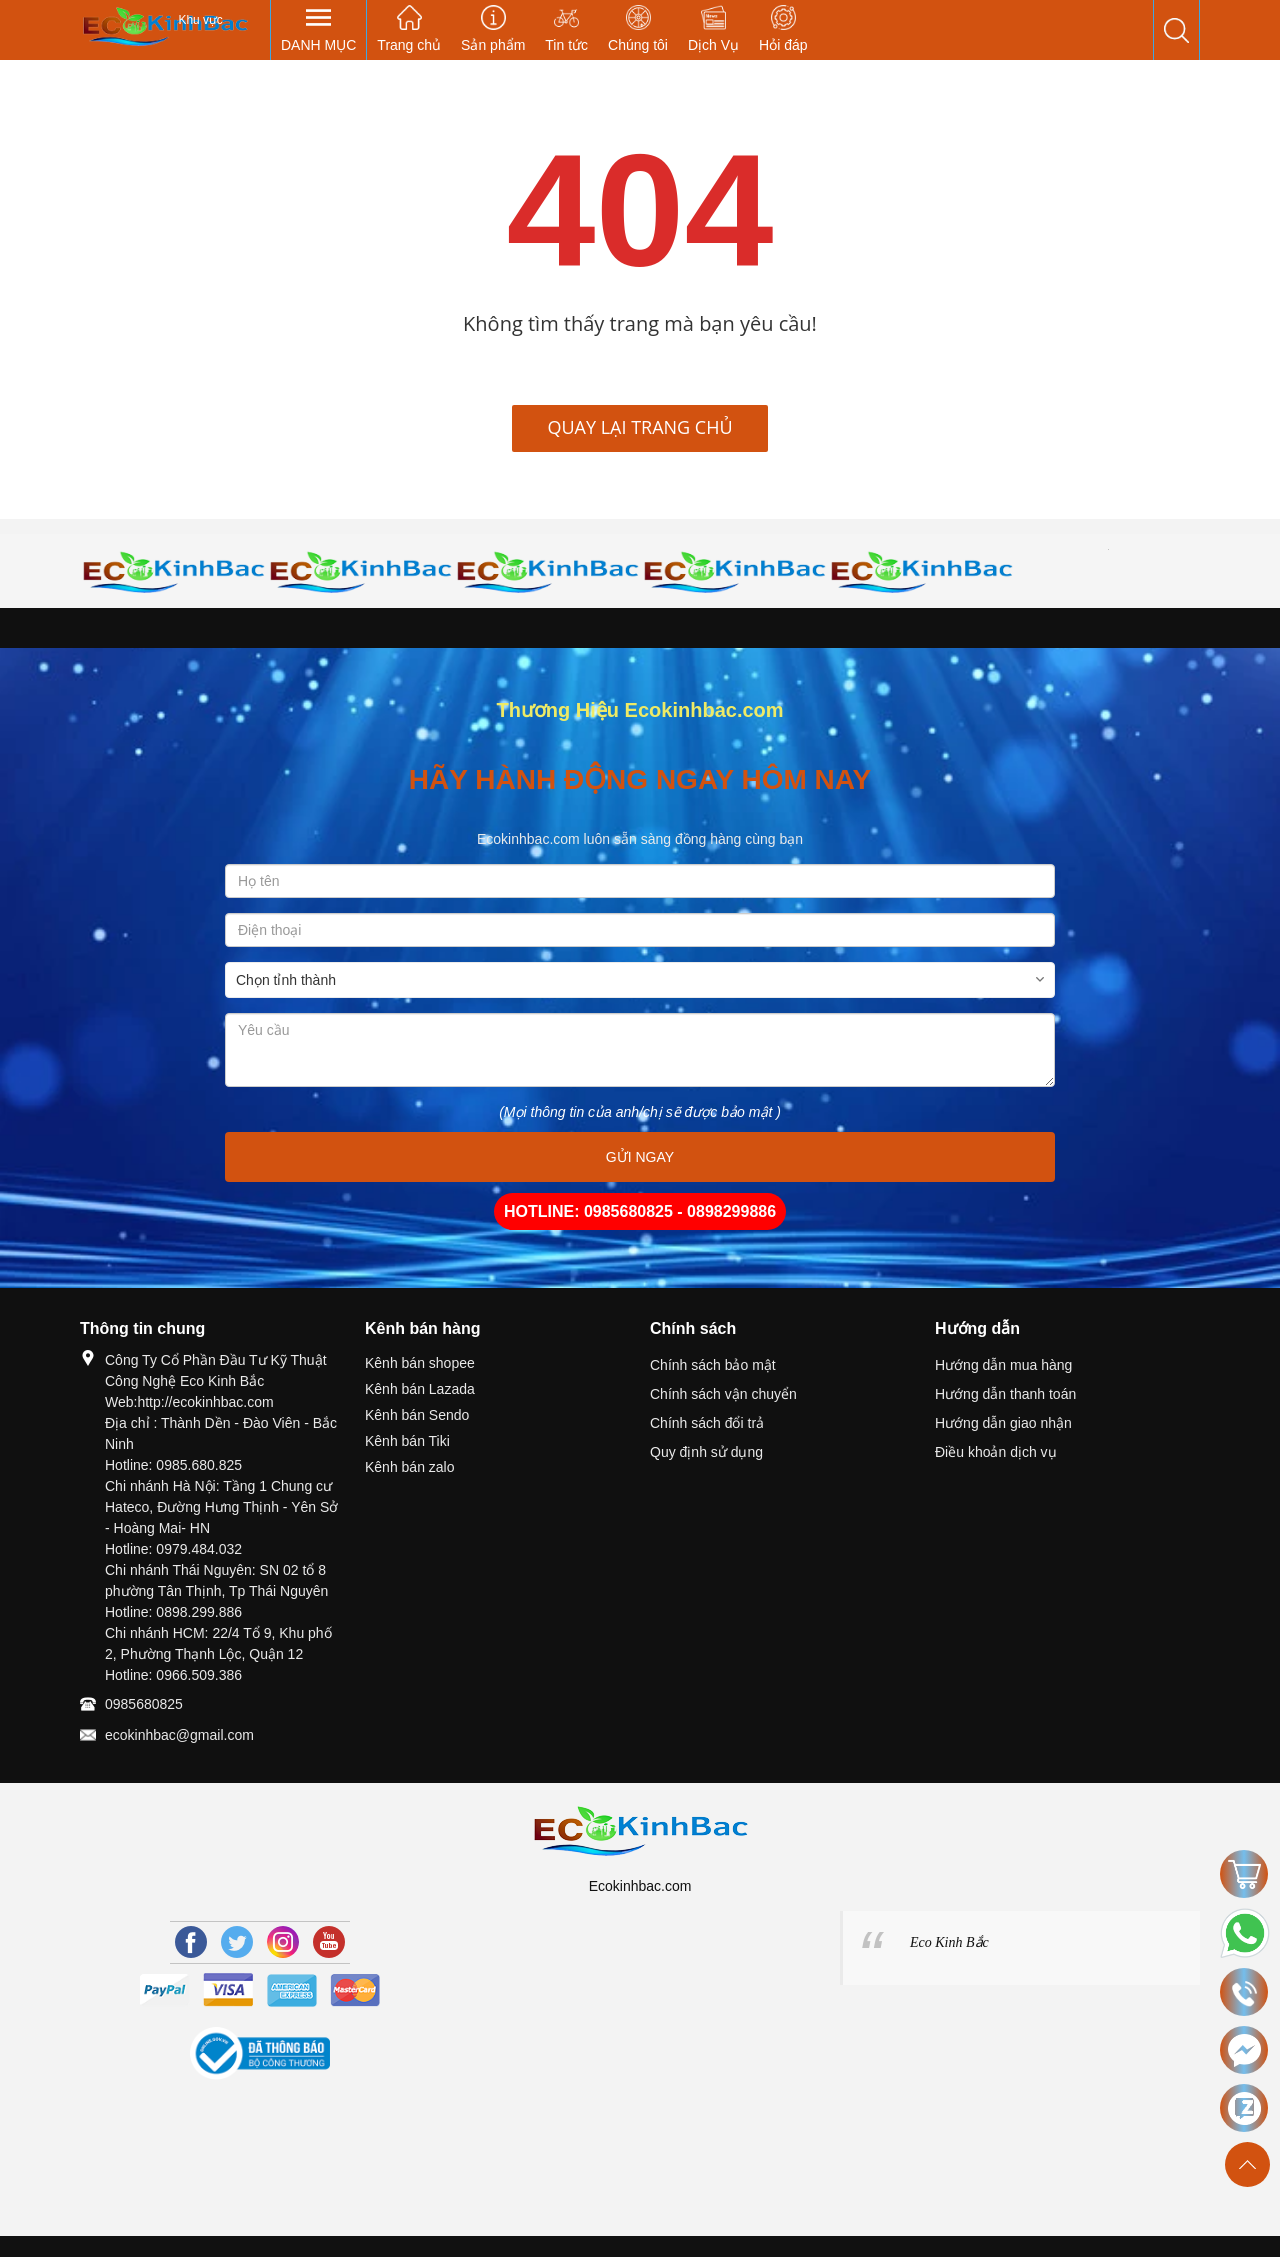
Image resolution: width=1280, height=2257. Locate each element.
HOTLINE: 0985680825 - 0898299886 (640, 1211)
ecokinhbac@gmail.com (179, 1735)
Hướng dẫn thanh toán (1005, 1394)
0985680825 (144, 1704)
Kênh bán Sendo (417, 1415)
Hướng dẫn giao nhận (1003, 1423)
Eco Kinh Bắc (949, 1942)
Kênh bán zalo (410, 1467)
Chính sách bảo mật (713, 1365)
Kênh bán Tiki (407, 1441)
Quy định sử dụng (706, 1452)
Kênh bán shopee (420, 1363)
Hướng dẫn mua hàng (1003, 1365)
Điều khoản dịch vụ (996, 1452)
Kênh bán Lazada (420, 1389)
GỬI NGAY (640, 1157)
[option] (173, 571)
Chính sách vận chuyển (723, 1394)
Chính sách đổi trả (707, 1423)
